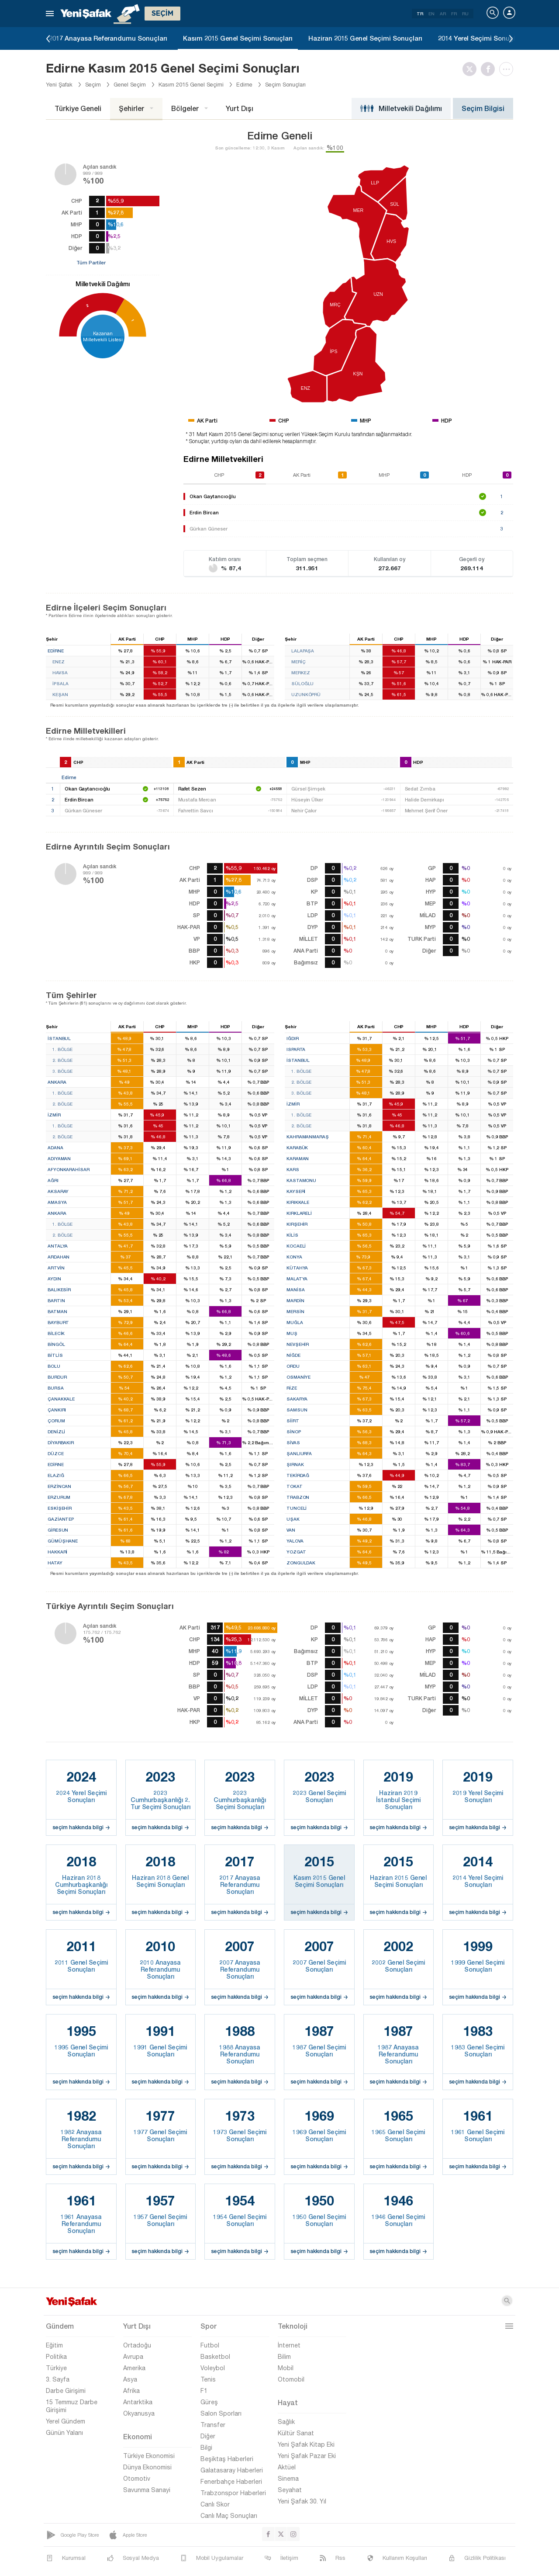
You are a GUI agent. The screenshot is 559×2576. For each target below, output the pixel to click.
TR (420, 13)
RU (465, 13)
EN (431, 13)
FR (454, 13)
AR (443, 13)
